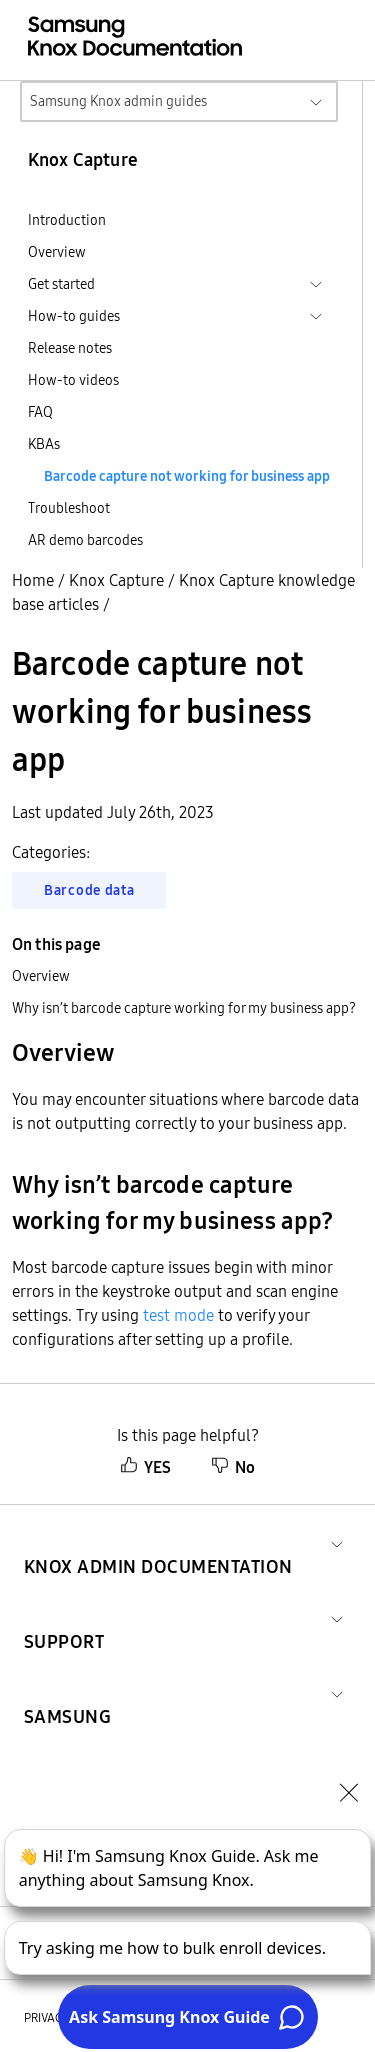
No (233, 1467)
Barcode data (89, 890)
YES (145, 1467)
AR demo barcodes (85, 540)
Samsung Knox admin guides (118, 101)
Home (33, 580)
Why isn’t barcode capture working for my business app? (184, 1008)
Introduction (67, 220)
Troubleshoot (69, 508)
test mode (178, 1315)
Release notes (70, 348)
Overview (57, 252)
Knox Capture (116, 580)
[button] (158, 1542)
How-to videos (73, 380)
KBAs (44, 444)
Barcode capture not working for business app (187, 476)
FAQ (40, 412)
